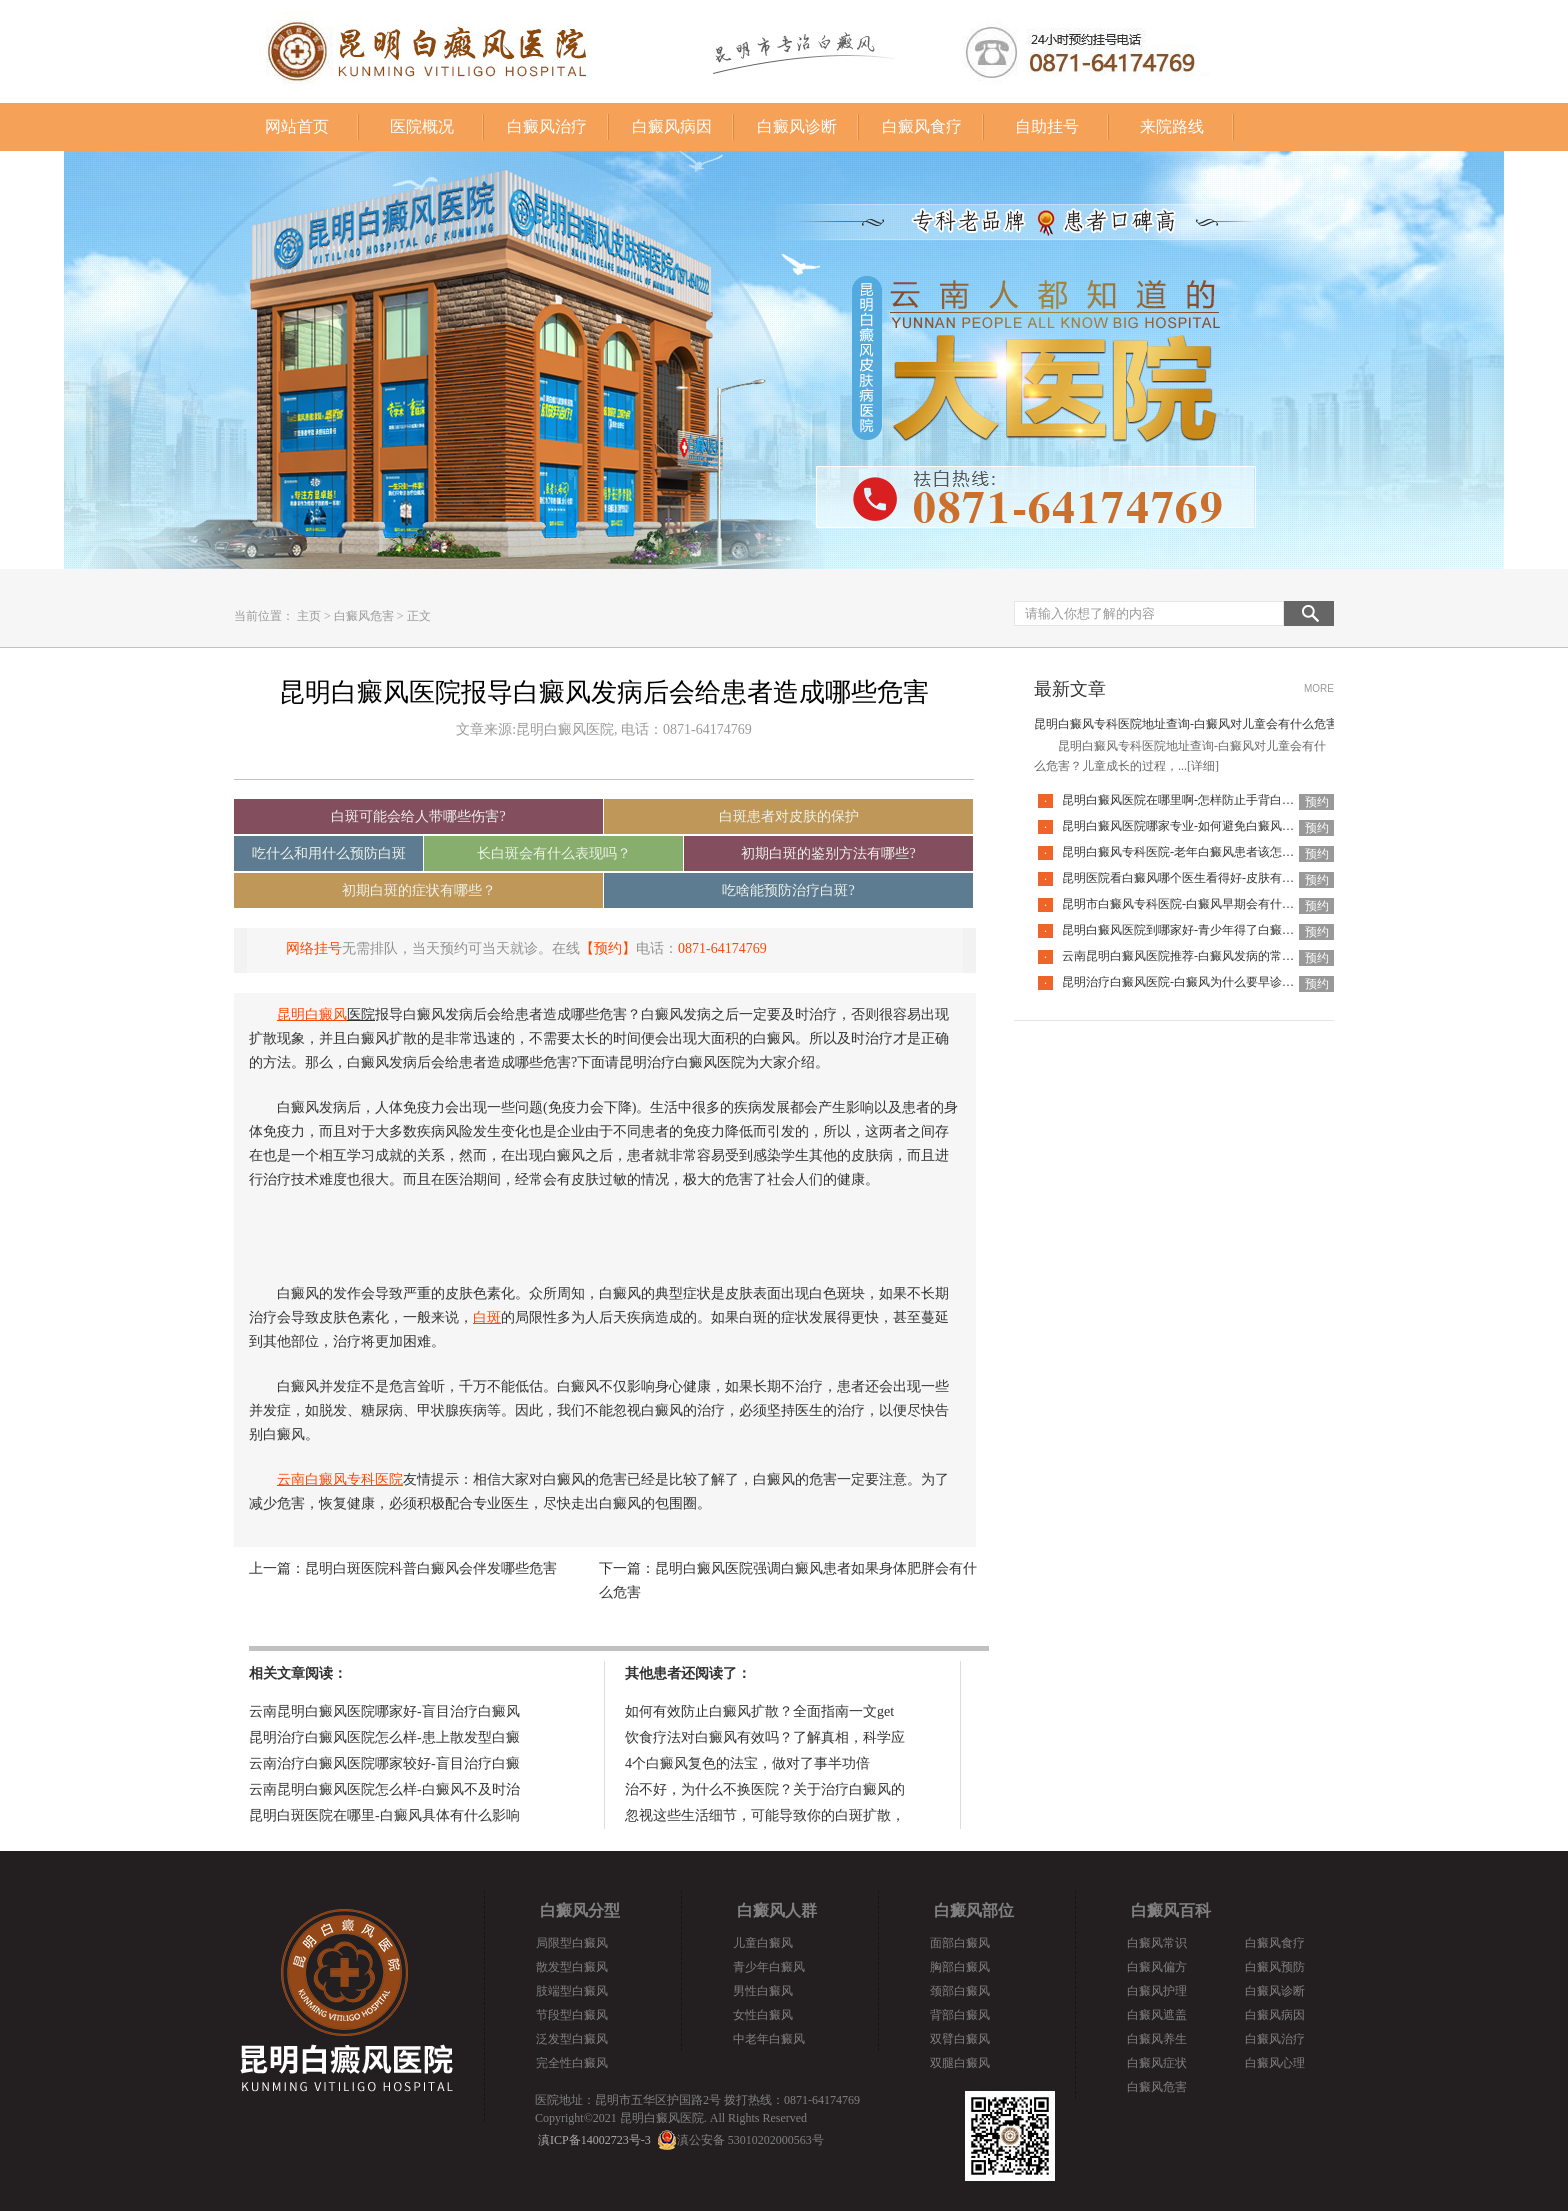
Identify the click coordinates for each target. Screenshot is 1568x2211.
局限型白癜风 (572, 1943)
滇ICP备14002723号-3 (594, 2140)
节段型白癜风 (572, 2015)
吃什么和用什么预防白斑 (329, 853)
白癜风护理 (1157, 1991)
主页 (309, 616)
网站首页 (297, 126)
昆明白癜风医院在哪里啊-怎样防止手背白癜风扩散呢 (1202, 800)
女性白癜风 (763, 2015)
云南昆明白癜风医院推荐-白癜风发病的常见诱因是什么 (1208, 956)
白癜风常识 (1157, 1943)
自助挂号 (1047, 126)
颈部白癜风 (960, 1991)
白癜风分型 (580, 1910)
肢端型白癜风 (572, 1991)
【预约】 (608, 948)
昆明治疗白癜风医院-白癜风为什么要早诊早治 (1184, 982)
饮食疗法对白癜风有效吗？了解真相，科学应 (765, 1737)
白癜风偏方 (1157, 1967)
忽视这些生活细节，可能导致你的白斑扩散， (765, 1815)
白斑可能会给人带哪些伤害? (418, 816)
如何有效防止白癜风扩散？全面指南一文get (759, 1711)
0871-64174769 (722, 948)
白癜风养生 (1157, 2039)
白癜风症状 (1157, 2063)
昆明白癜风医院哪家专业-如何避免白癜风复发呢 (1190, 826)
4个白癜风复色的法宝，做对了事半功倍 (747, 1763)
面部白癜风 (960, 1943)
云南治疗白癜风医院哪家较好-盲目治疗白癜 (384, 1763)
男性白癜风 (763, 1991)
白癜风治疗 (547, 126)
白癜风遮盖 (1157, 2015)
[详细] (1203, 766)
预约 (1317, 802)
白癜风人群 (777, 1910)
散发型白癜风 (572, 1967)
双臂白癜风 (960, 2039)
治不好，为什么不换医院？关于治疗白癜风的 (765, 1789)
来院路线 (1172, 126)
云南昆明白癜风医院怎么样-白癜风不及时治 (384, 1789)
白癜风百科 (1171, 1910)
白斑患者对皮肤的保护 (789, 816)
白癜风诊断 (797, 126)
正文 (419, 616)
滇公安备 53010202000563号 (750, 2140)
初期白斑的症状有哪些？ (419, 890)
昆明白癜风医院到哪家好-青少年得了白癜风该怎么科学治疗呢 (1226, 930)
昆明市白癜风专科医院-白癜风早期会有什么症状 (1190, 904)
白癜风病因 (672, 126)
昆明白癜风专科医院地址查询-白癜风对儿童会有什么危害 (1186, 724)
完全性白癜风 (572, 2063)
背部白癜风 (960, 2015)
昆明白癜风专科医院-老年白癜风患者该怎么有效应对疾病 (1214, 852)
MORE (1319, 688)
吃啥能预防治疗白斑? (788, 890)
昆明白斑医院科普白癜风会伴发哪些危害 (431, 1568)
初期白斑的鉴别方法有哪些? (828, 853)
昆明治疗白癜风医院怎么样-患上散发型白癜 (384, 1737)
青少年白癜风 (769, 1967)
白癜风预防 (1275, 1967)
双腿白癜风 (960, 2063)
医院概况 (422, 126)
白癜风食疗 (922, 126)
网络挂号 (314, 948)
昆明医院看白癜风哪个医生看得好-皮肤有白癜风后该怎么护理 (1226, 878)
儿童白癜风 (763, 1943)
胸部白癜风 (960, 1967)
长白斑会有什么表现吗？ (554, 853)
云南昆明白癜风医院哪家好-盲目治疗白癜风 (384, 1711)
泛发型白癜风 (572, 2039)
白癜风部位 (974, 1910)
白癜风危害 (364, 616)
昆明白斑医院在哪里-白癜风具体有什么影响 (384, 1815)
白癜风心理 (1275, 2063)
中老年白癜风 (769, 2039)
